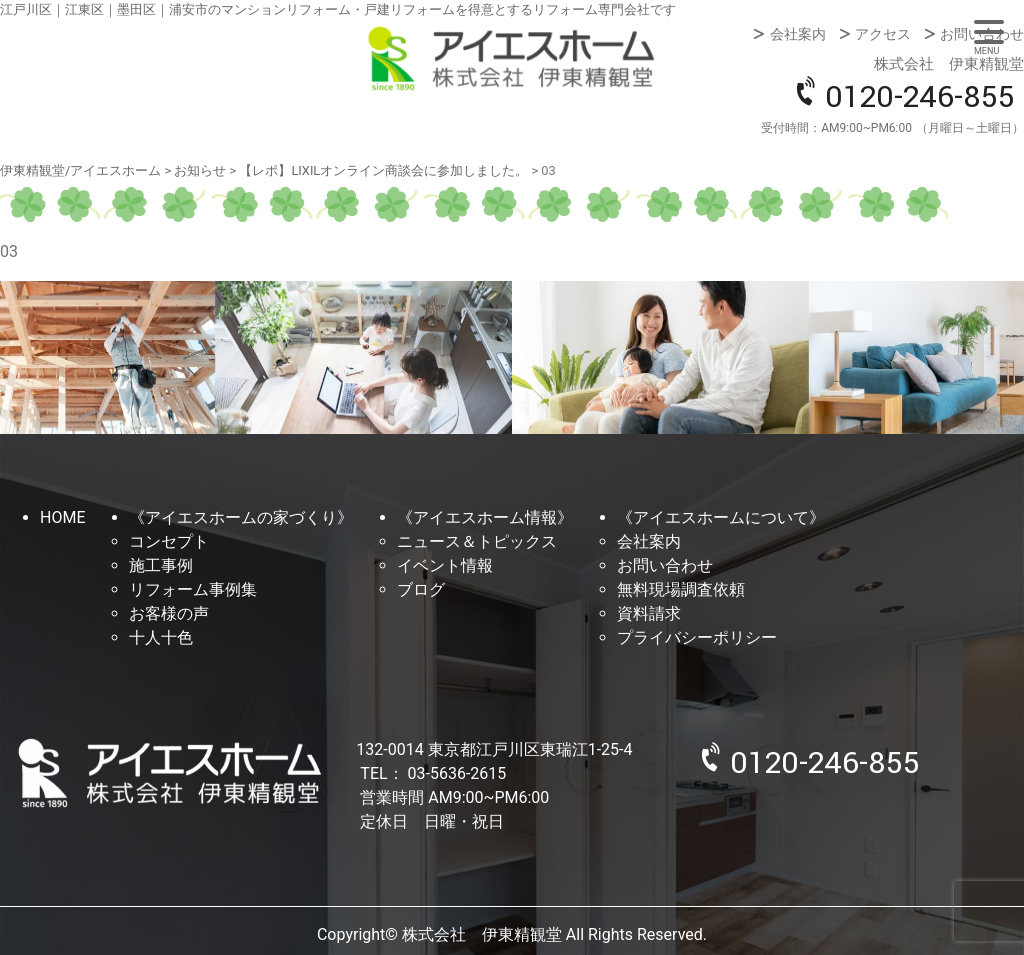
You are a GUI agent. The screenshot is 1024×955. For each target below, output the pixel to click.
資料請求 (649, 613)
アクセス (883, 34)
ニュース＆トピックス (477, 541)
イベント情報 (445, 565)
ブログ (421, 589)
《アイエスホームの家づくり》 (241, 517)
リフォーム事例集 (193, 589)
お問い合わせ (982, 34)
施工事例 (161, 565)
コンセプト (169, 541)
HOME (62, 517)
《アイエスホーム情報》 (485, 517)
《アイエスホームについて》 (721, 517)
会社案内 (798, 34)
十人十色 (161, 637)
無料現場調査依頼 (681, 589)
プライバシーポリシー (697, 637)
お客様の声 (169, 613)
